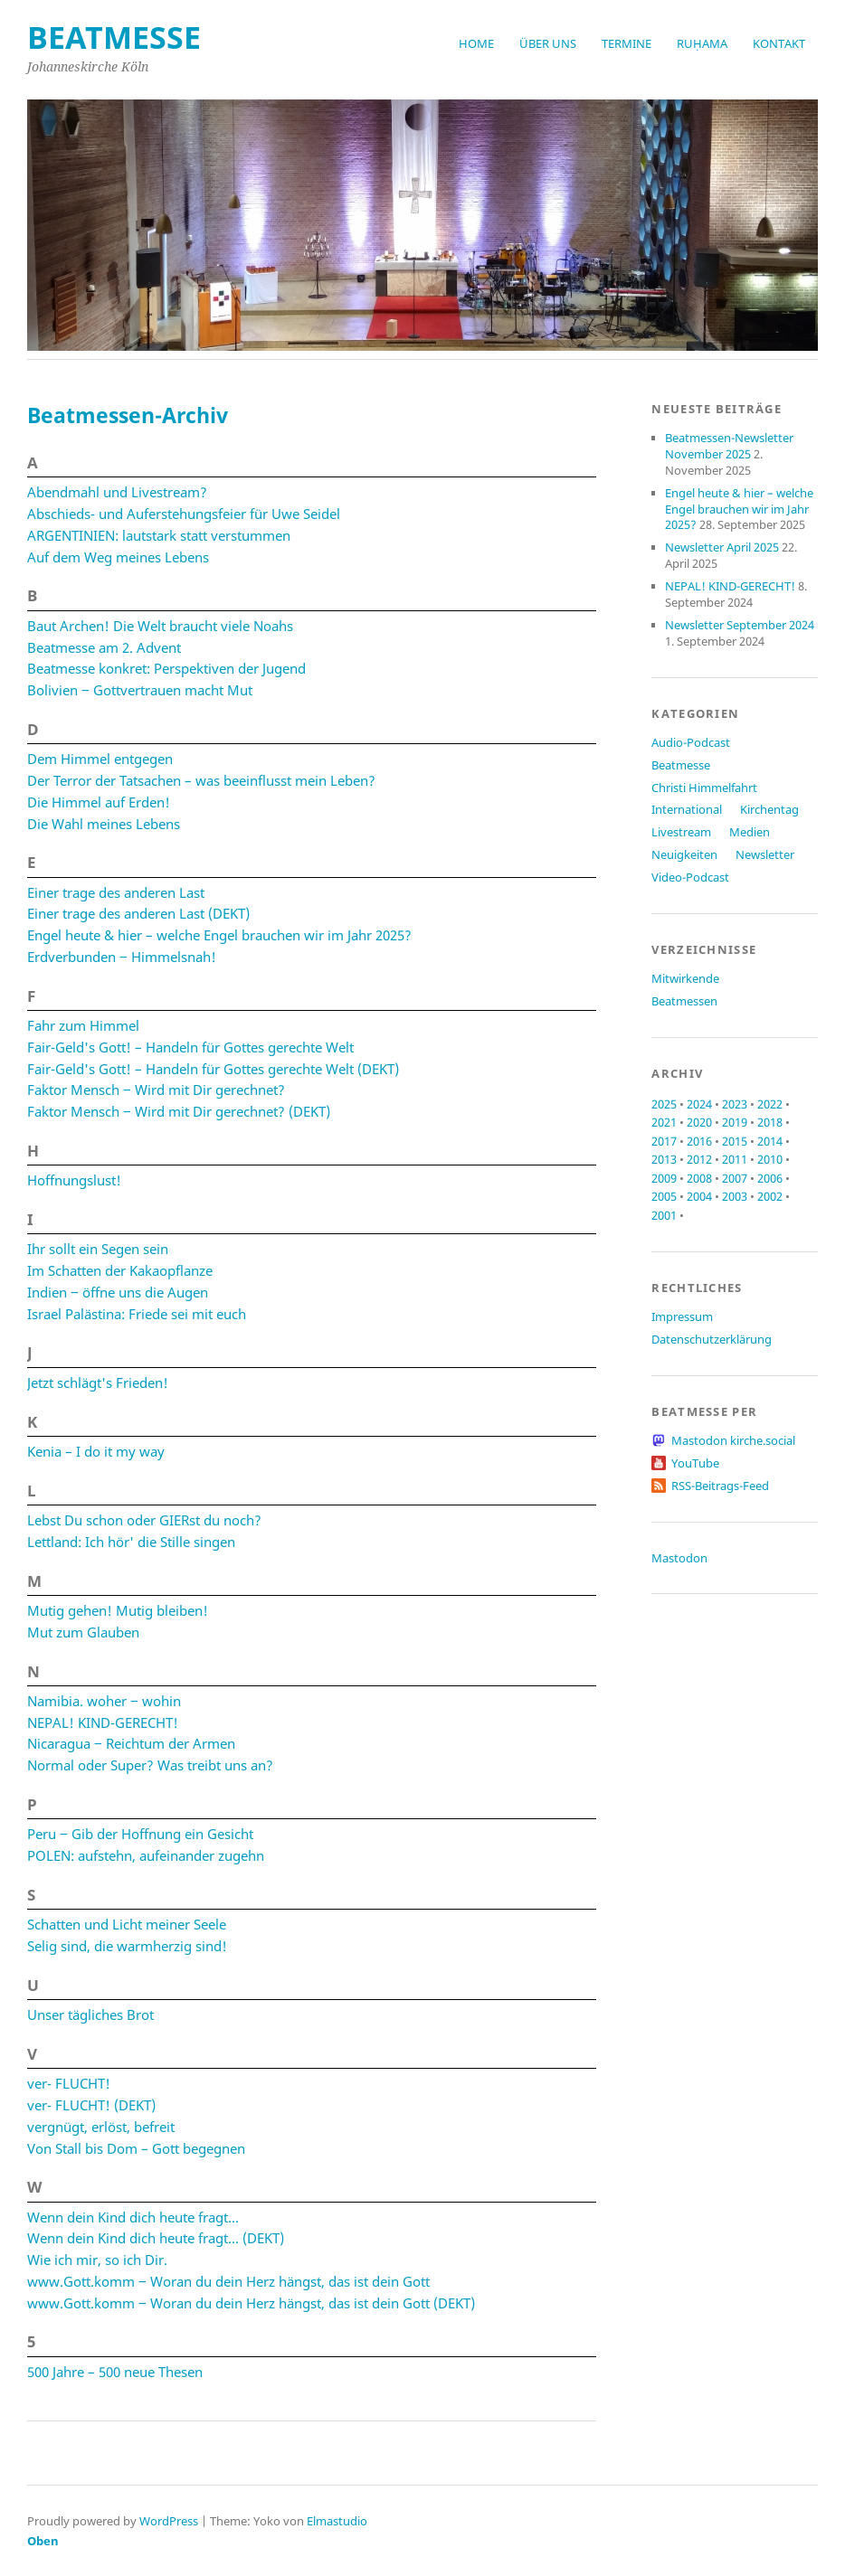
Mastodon (679, 1558)
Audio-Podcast (690, 742)
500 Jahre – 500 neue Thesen (115, 2372)
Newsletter (765, 854)
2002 (770, 1196)
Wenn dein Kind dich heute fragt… (133, 2217)
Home (476, 43)
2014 (770, 1141)
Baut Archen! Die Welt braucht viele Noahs (160, 626)
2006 (770, 1178)
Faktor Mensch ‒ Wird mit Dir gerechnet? (156, 1089)
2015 (734, 1141)
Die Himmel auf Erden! (98, 802)
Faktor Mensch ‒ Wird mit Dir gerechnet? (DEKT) (178, 1111)
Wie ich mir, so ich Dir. (97, 2259)
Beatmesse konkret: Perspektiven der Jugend (166, 668)
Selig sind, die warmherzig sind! (127, 1946)
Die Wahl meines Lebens (103, 824)
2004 (699, 1196)
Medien (749, 832)
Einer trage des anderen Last (115, 892)
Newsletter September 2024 (739, 625)
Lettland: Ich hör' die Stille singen (131, 1542)
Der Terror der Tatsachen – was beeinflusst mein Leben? (201, 780)
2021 (664, 1122)
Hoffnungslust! (74, 1180)
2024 (699, 1104)
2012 (699, 1159)
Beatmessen (684, 1001)
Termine (626, 43)
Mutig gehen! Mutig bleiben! (117, 1610)
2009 (664, 1178)
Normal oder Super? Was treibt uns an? (150, 1765)
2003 (734, 1196)
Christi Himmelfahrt (704, 787)
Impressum (682, 1316)
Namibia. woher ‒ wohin (104, 1701)
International (686, 809)
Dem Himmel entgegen (100, 759)
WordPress (168, 2521)
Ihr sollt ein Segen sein (97, 1249)
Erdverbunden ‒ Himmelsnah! (121, 957)
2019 (734, 1122)
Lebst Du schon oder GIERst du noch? (144, 1520)
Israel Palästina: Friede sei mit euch (136, 1314)
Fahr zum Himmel (83, 1025)
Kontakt (779, 43)
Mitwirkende (685, 978)
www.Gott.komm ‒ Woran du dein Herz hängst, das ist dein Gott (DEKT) (251, 2303)
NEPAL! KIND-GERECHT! (102, 1722)
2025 (664, 1104)
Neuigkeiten (684, 854)
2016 (699, 1141)
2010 (770, 1159)
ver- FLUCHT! (68, 2083)
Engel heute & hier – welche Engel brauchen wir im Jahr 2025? (219, 935)
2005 (664, 1196)
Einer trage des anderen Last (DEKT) (138, 913)
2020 (699, 1122)
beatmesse (114, 37)
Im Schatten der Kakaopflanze (120, 1270)
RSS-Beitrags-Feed (720, 1485)
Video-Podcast (690, 877)
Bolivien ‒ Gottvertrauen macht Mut (139, 690)
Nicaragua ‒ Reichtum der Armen (131, 1743)
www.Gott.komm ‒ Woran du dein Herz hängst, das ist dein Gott (228, 2281)
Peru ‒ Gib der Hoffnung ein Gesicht (140, 1834)
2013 (664, 1159)
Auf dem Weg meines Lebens (118, 557)
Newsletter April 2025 (722, 547)
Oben (43, 2541)
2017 (664, 1141)
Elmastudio (337, 2521)
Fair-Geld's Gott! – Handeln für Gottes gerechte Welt (190, 1047)
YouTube (695, 1463)
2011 (734, 1159)
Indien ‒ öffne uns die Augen (117, 1292)
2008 (699, 1178)
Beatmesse (680, 765)
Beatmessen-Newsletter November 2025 (729, 445)
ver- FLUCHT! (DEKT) (91, 2105)
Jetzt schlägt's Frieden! (97, 1382)
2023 (734, 1104)
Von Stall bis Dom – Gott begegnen (136, 2148)
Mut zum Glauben (83, 1632)
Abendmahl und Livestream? (117, 492)
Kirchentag (769, 809)
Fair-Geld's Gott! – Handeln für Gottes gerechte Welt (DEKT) (213, 1069)
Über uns (547, 43)
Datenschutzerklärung (711, 1339)
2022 (770, 1104)
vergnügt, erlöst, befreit (101, 2127)
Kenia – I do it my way (96, 1451)
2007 (734, 1178)
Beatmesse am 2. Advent (104, 647)
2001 (664, 1215)
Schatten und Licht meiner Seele (126, 1924)
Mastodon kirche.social (733, 1440)
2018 (770, 1122)
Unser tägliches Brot (90, 2014)
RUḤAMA (702, 43)
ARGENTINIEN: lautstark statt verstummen (158, 535)
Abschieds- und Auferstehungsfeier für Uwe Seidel (183, 514)
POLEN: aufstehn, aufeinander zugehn (145, 1855)
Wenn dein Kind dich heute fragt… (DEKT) (155, 2238)
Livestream (681, 832)
